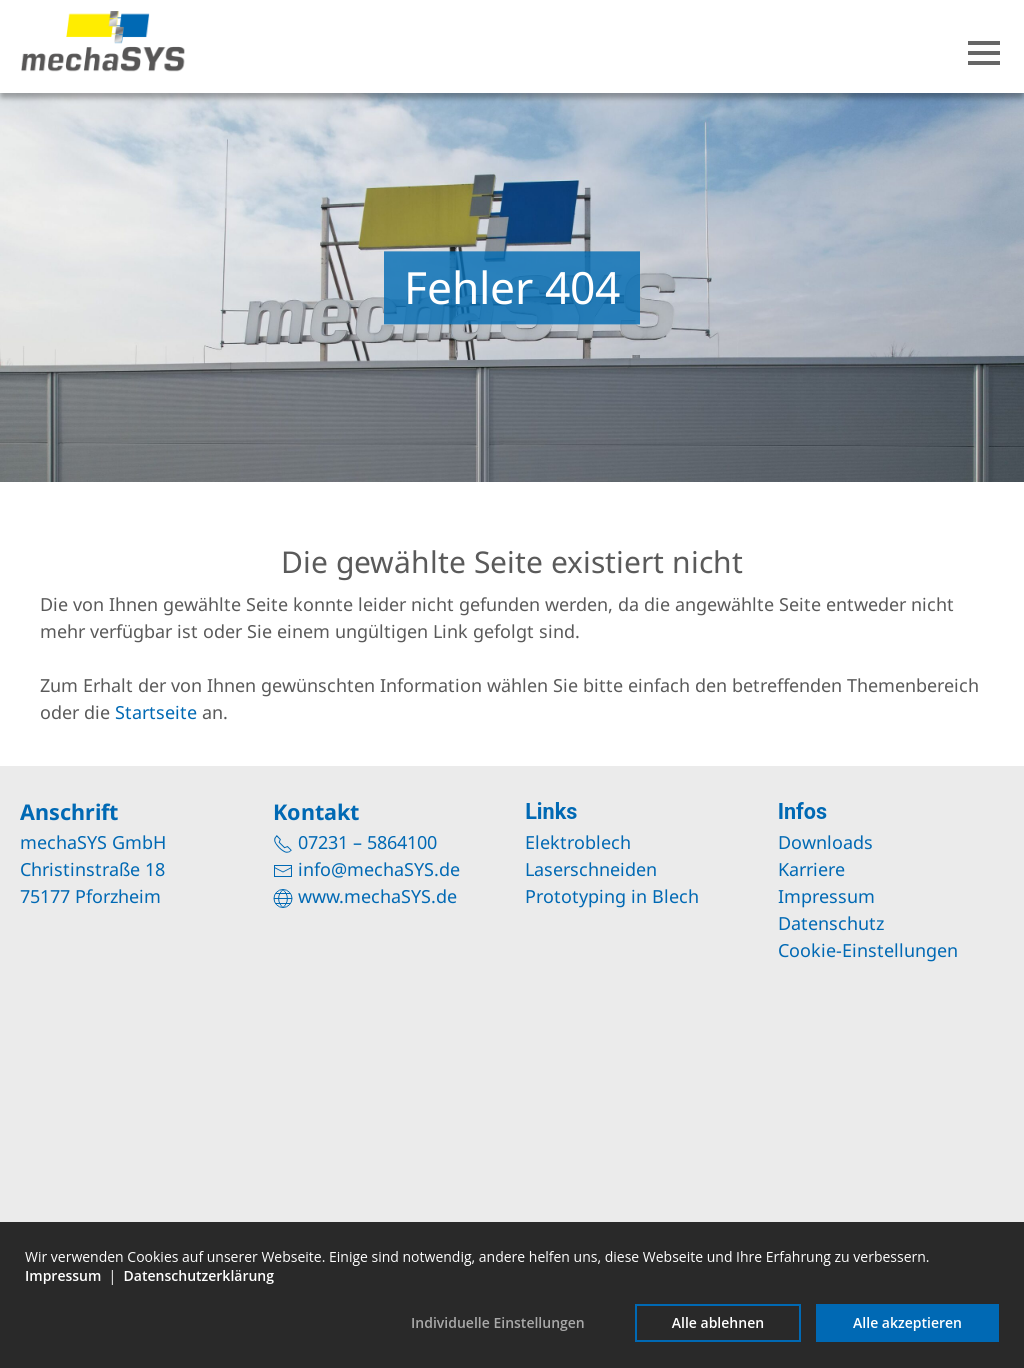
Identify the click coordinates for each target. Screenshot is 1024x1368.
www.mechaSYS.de (377, 896)
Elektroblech (578, 842)
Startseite (156, 712)
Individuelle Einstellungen (498, 1322)
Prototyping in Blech (612, 896)
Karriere (811, 869)
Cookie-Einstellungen (868, 950)
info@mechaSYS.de (379, 869)
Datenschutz (831, 923)
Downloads (825, 842)
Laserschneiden (591, 869)
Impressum (826, 896)
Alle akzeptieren (907, 1322)
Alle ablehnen (718, 1322)
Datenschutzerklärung (199, 1275)
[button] (984, 53)
